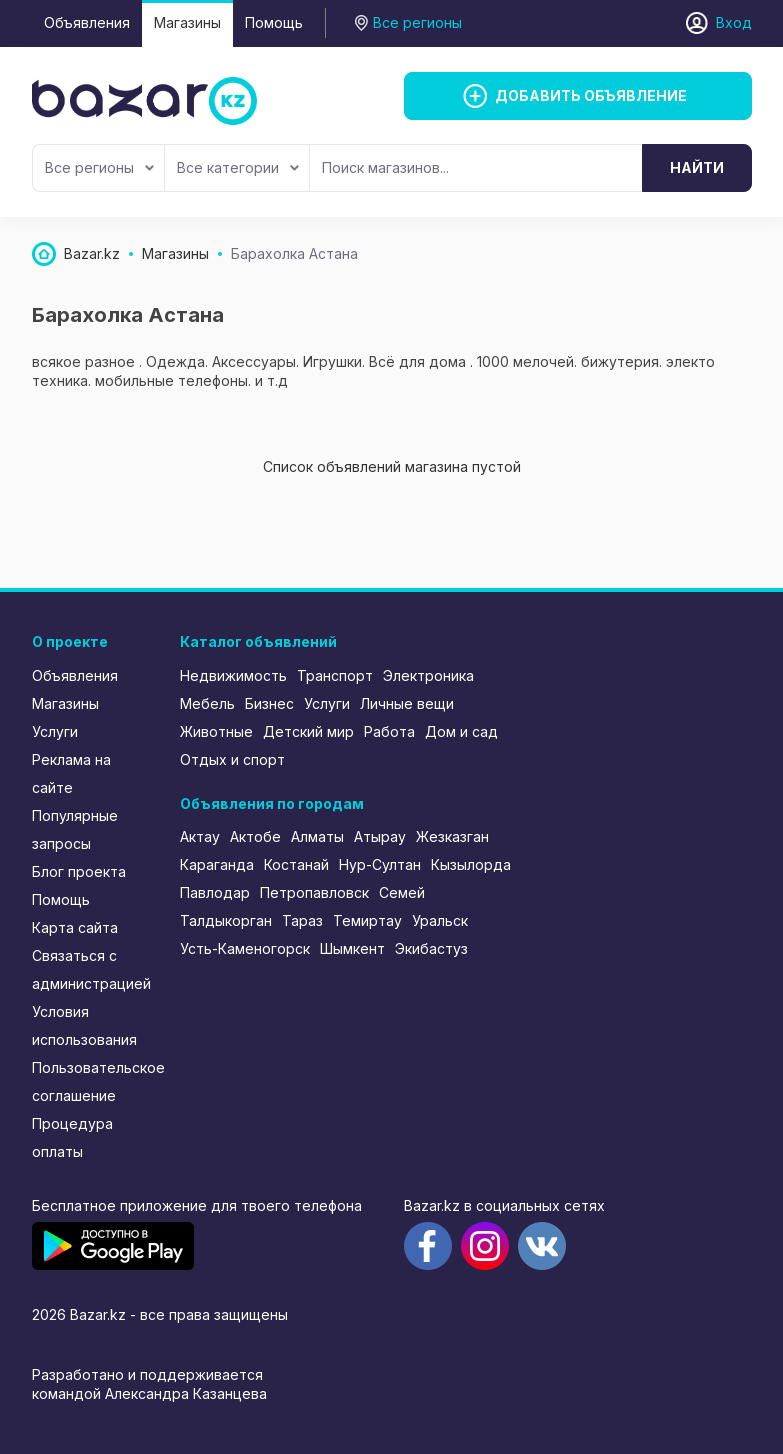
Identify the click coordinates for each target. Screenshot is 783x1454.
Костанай (296, 864)
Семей (402, 892)
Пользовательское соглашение (93, 1081)
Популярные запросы (75, 829)
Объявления (87, 22)
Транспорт (335, 675)
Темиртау (367, 920)
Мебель (207, 703)
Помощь (274, 22)
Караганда (217, 864)
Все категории (238, 167)
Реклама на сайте (71, 773)
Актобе (255, 836)
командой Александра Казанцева (149, 1393)
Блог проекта (79, 871)
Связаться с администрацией (91, 969)
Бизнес (269, 703)
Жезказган (452, 836)
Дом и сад (461, 731)
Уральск (440, 920)
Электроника (428, 675)
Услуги (55, 731)
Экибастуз (431, 948)
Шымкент (352, 948)
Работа (389, 731)
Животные (216, 731)
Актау (200, 836)
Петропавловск (314, 892)
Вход (734, 22)
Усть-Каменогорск (245, 948)
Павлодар (215, 892)
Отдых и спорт (232, 759)
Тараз (302, 920)
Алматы (317, 836)
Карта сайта (75, 927)
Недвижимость (233, 675)
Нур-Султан (380, 864)
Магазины (187, 22)
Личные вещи (407, 703)
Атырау (380, 836)
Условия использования (84, 1025)
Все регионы (99, 167)
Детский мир (308, 731)
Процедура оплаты (72, 1137)
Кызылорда (471, 864)
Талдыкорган (226, 920)
